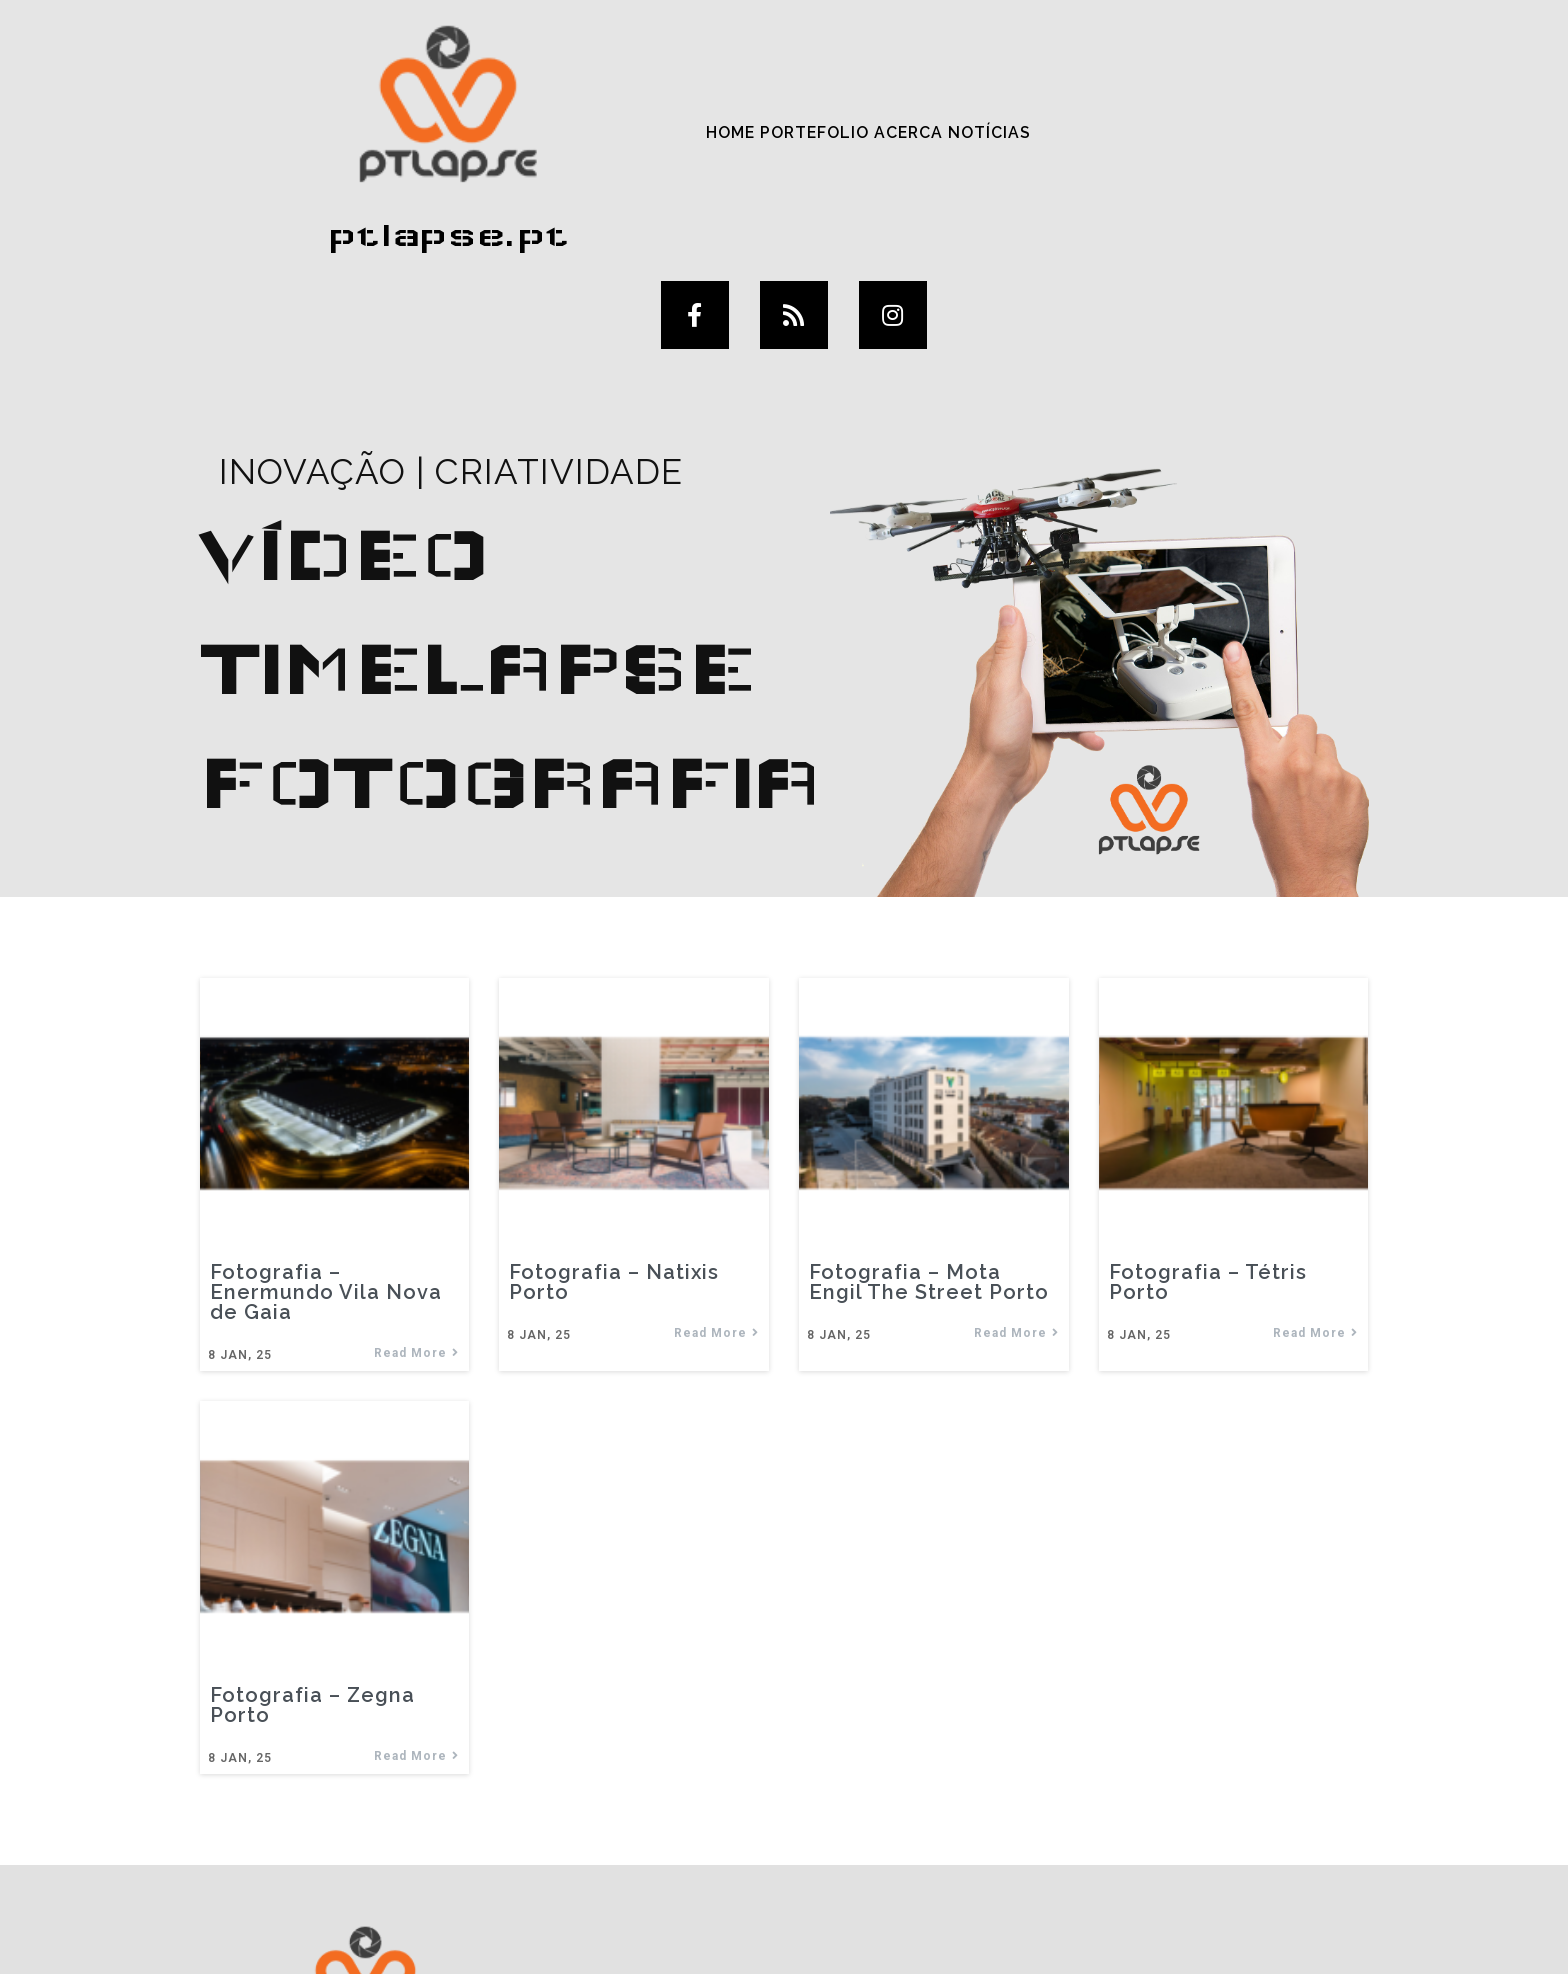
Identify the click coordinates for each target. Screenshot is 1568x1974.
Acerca (675, 83)
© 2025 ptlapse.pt (784, 1932)
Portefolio (579, 83)
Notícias (757, 83)
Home (494, 83)
